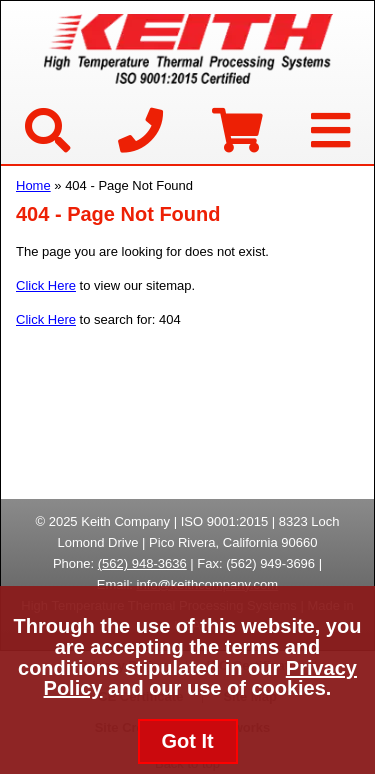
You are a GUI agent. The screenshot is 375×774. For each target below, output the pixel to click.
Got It (187, 741)
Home (33, 185)
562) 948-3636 (144, 563)
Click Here (46, 285)
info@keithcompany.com (208, 584)
